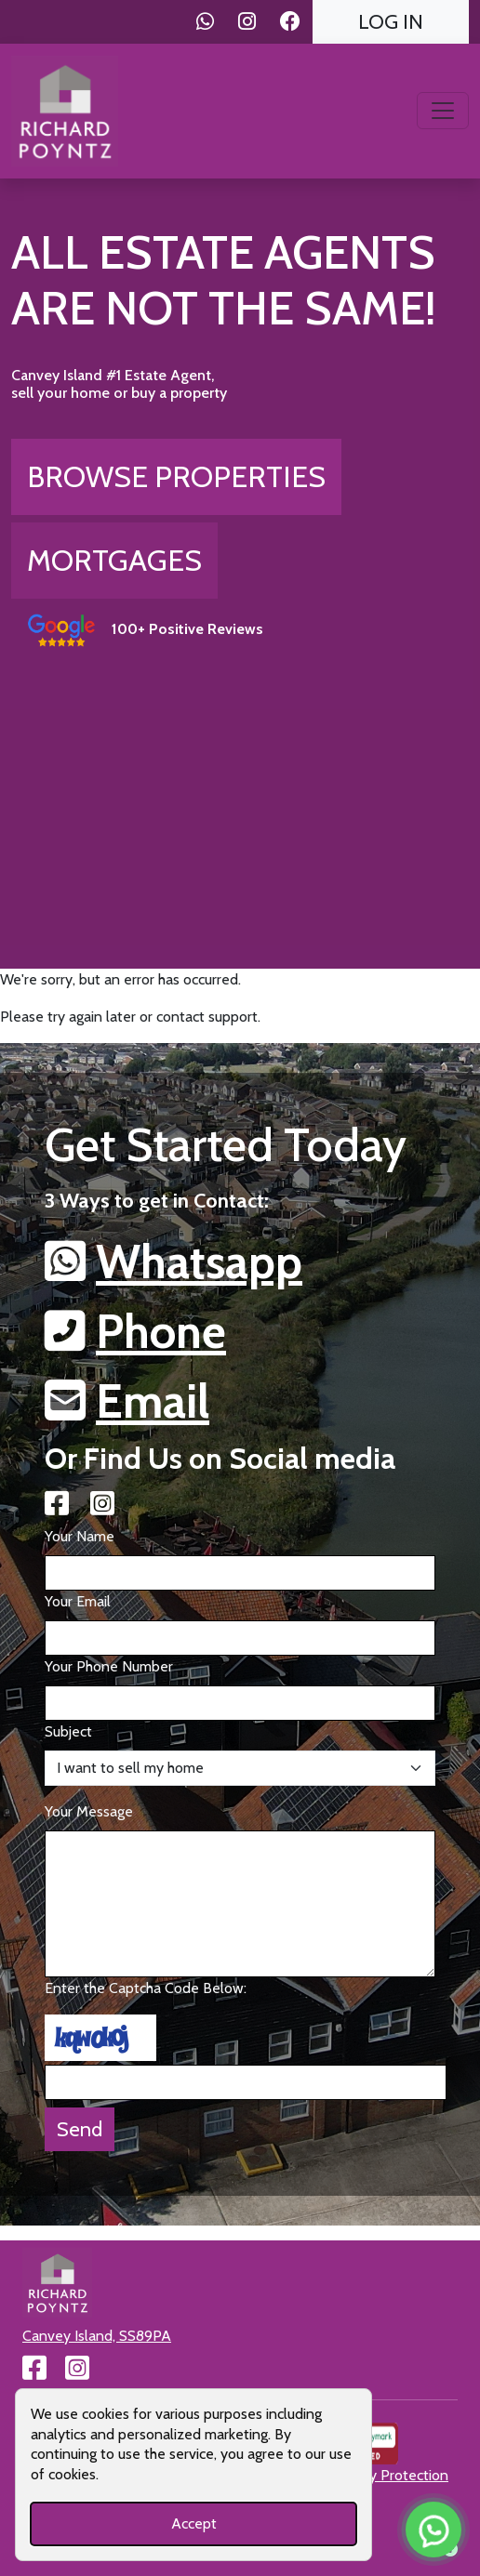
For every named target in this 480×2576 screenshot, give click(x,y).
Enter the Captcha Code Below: (146, 1988)
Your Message (89, 1811)
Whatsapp (199, 1262)
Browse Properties (176, 476)
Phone (161, 1331)
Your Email (78, 1601)
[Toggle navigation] (443, 110)
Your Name (79, 1536)
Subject (68, 1731)
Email (152, 1401)
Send (79, 2129)
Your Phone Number (109, 1666)
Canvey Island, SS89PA (96, 2336)
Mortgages (114, 560)
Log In (390, 21)
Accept (194, 2523)
